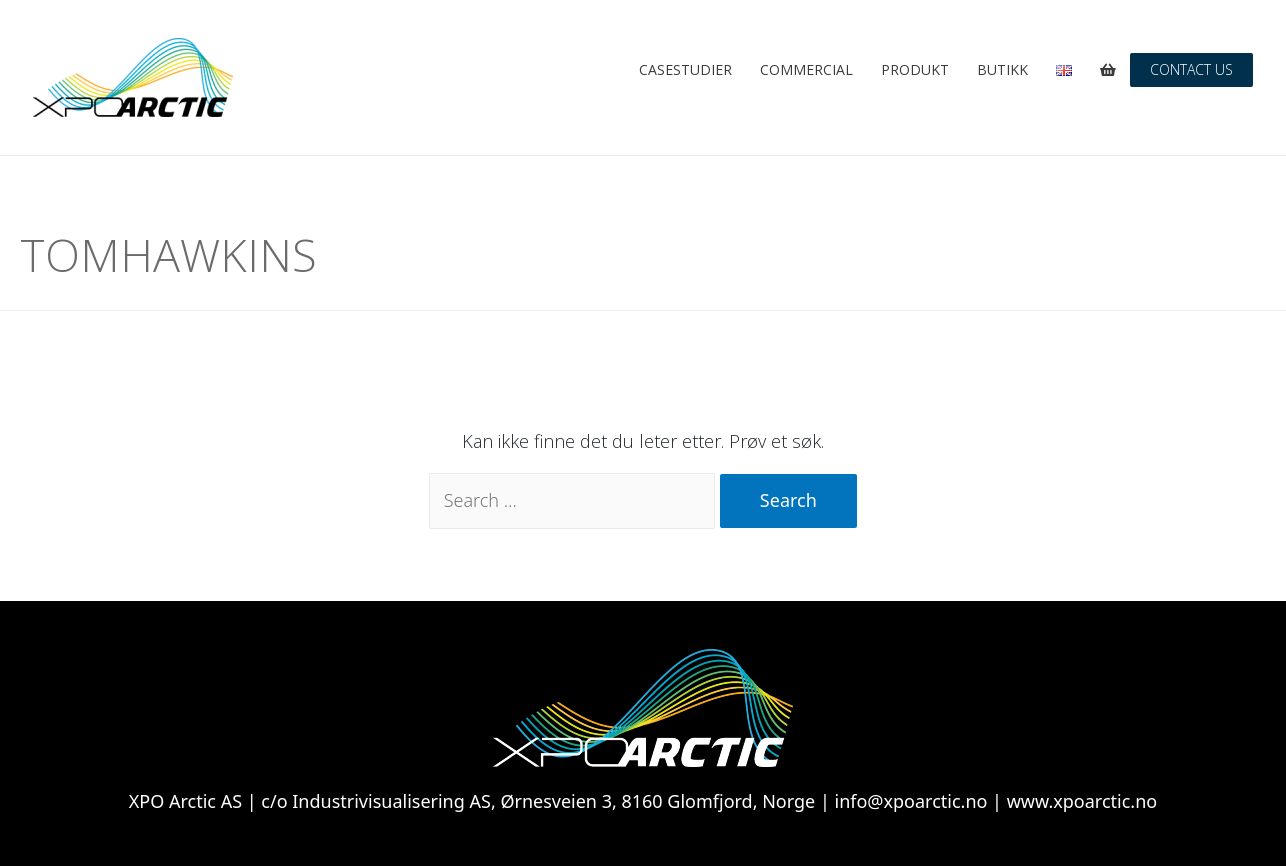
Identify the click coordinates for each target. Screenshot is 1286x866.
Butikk (1002, 69)
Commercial (806, 69)
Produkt (915, 69)
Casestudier (685, 69)
